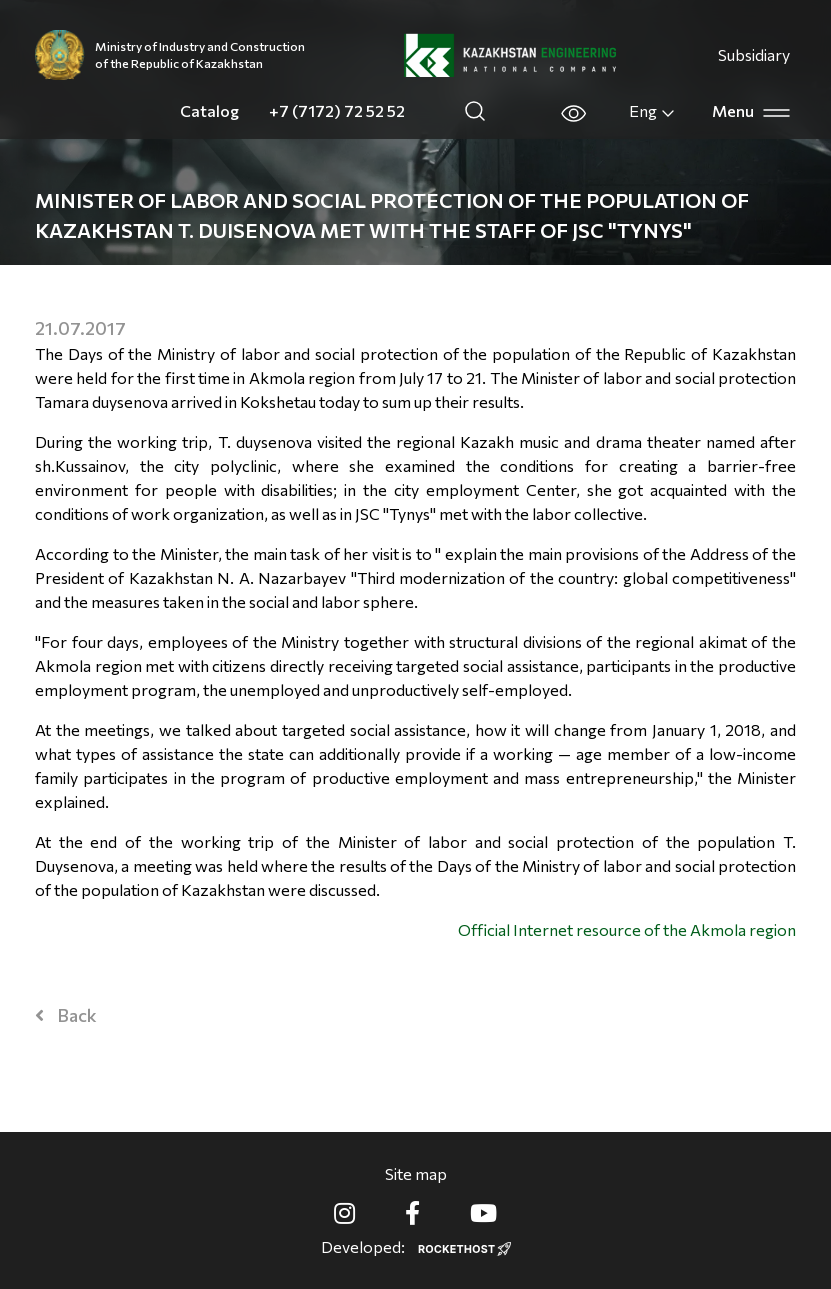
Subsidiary (754, 54)
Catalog (209, 110)
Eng (652, 111)
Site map (416, 1173)
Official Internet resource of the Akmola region (627, 929)
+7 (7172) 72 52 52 (337, 110)
